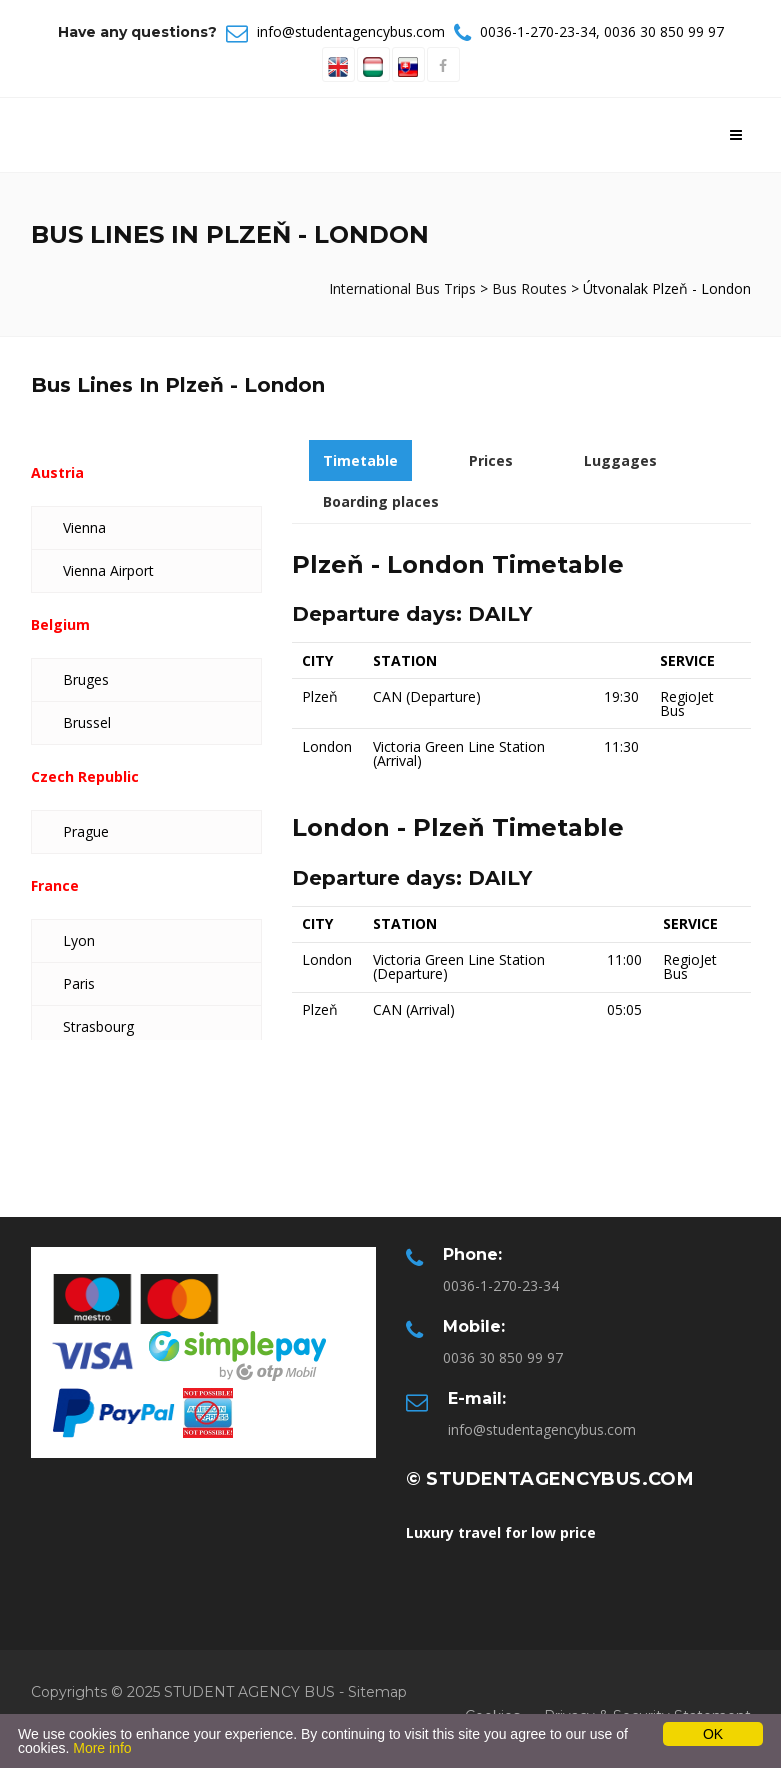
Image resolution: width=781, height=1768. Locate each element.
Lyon (79, 940)
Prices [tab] (491, 460)
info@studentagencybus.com (351, 31)
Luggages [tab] (620, 460)
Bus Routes (529, 288)
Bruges (86, 679)
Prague (86, 831)
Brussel (87, 722)
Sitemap (377, 1692)
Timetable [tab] (360, 460)
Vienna (84, 527)
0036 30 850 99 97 (664, 31)
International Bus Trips (404, 288)
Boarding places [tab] (381, 501)
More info (102, 1748)
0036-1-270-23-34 (538, 31)
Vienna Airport (108, 570)
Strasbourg (98, 1026)
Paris (79, 983)
